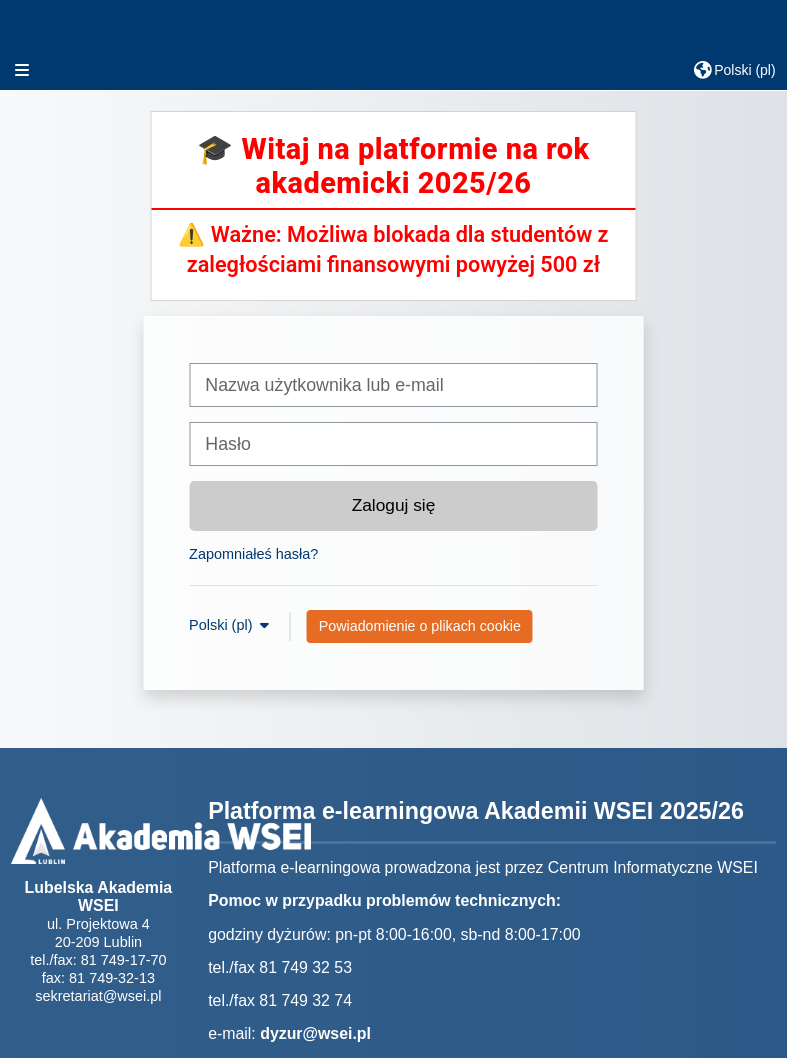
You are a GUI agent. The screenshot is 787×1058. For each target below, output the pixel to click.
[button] (734, 70)
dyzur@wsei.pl (315, 1033)
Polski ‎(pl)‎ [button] (222, 625)
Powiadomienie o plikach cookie (420, 626)
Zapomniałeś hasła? (253, 554)
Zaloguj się (394, 505)
